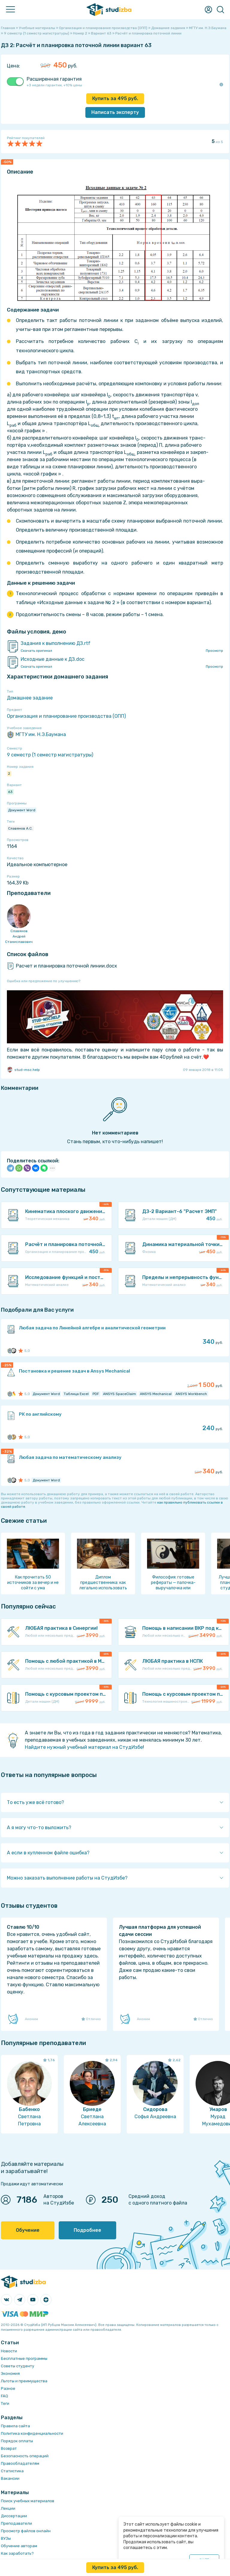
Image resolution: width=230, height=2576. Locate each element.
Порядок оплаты (17, 2441)
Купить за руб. (115, 98)
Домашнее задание (30, 698)
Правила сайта (15, 2426)
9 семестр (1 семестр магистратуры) (50, 755)
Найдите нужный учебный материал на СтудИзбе (84, 1747)
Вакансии (10, 2478)
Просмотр (214, 650)
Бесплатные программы (24, 2358)
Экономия (10, 2373)
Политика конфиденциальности (32, 2433)
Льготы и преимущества (24, 2381)
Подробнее (87, 2230)
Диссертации (14, 2516)
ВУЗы (6, 2538)
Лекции (8, 2508)
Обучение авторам (19, 2546)
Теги (5, 2403)
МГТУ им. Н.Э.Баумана (36, 734)
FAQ (4, 2396)
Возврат (9, 2448)
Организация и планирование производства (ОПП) (66, 716)
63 (10, 792)
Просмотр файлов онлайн (26, 2531)
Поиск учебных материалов (27, 2501)
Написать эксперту (115, 112)
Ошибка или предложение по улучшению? (43, 981)
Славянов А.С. (20, 828)
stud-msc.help (23, 1070)
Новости (9, 2351)
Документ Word (21, 810)
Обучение (28, 2230)
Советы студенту (17, 2366)
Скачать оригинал (36, 650)
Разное (8, 2388)
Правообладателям (20, 2463)
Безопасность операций (25, 2456)
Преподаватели (16, 2523)
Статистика (12, 2471)
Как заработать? (17, 2553)
